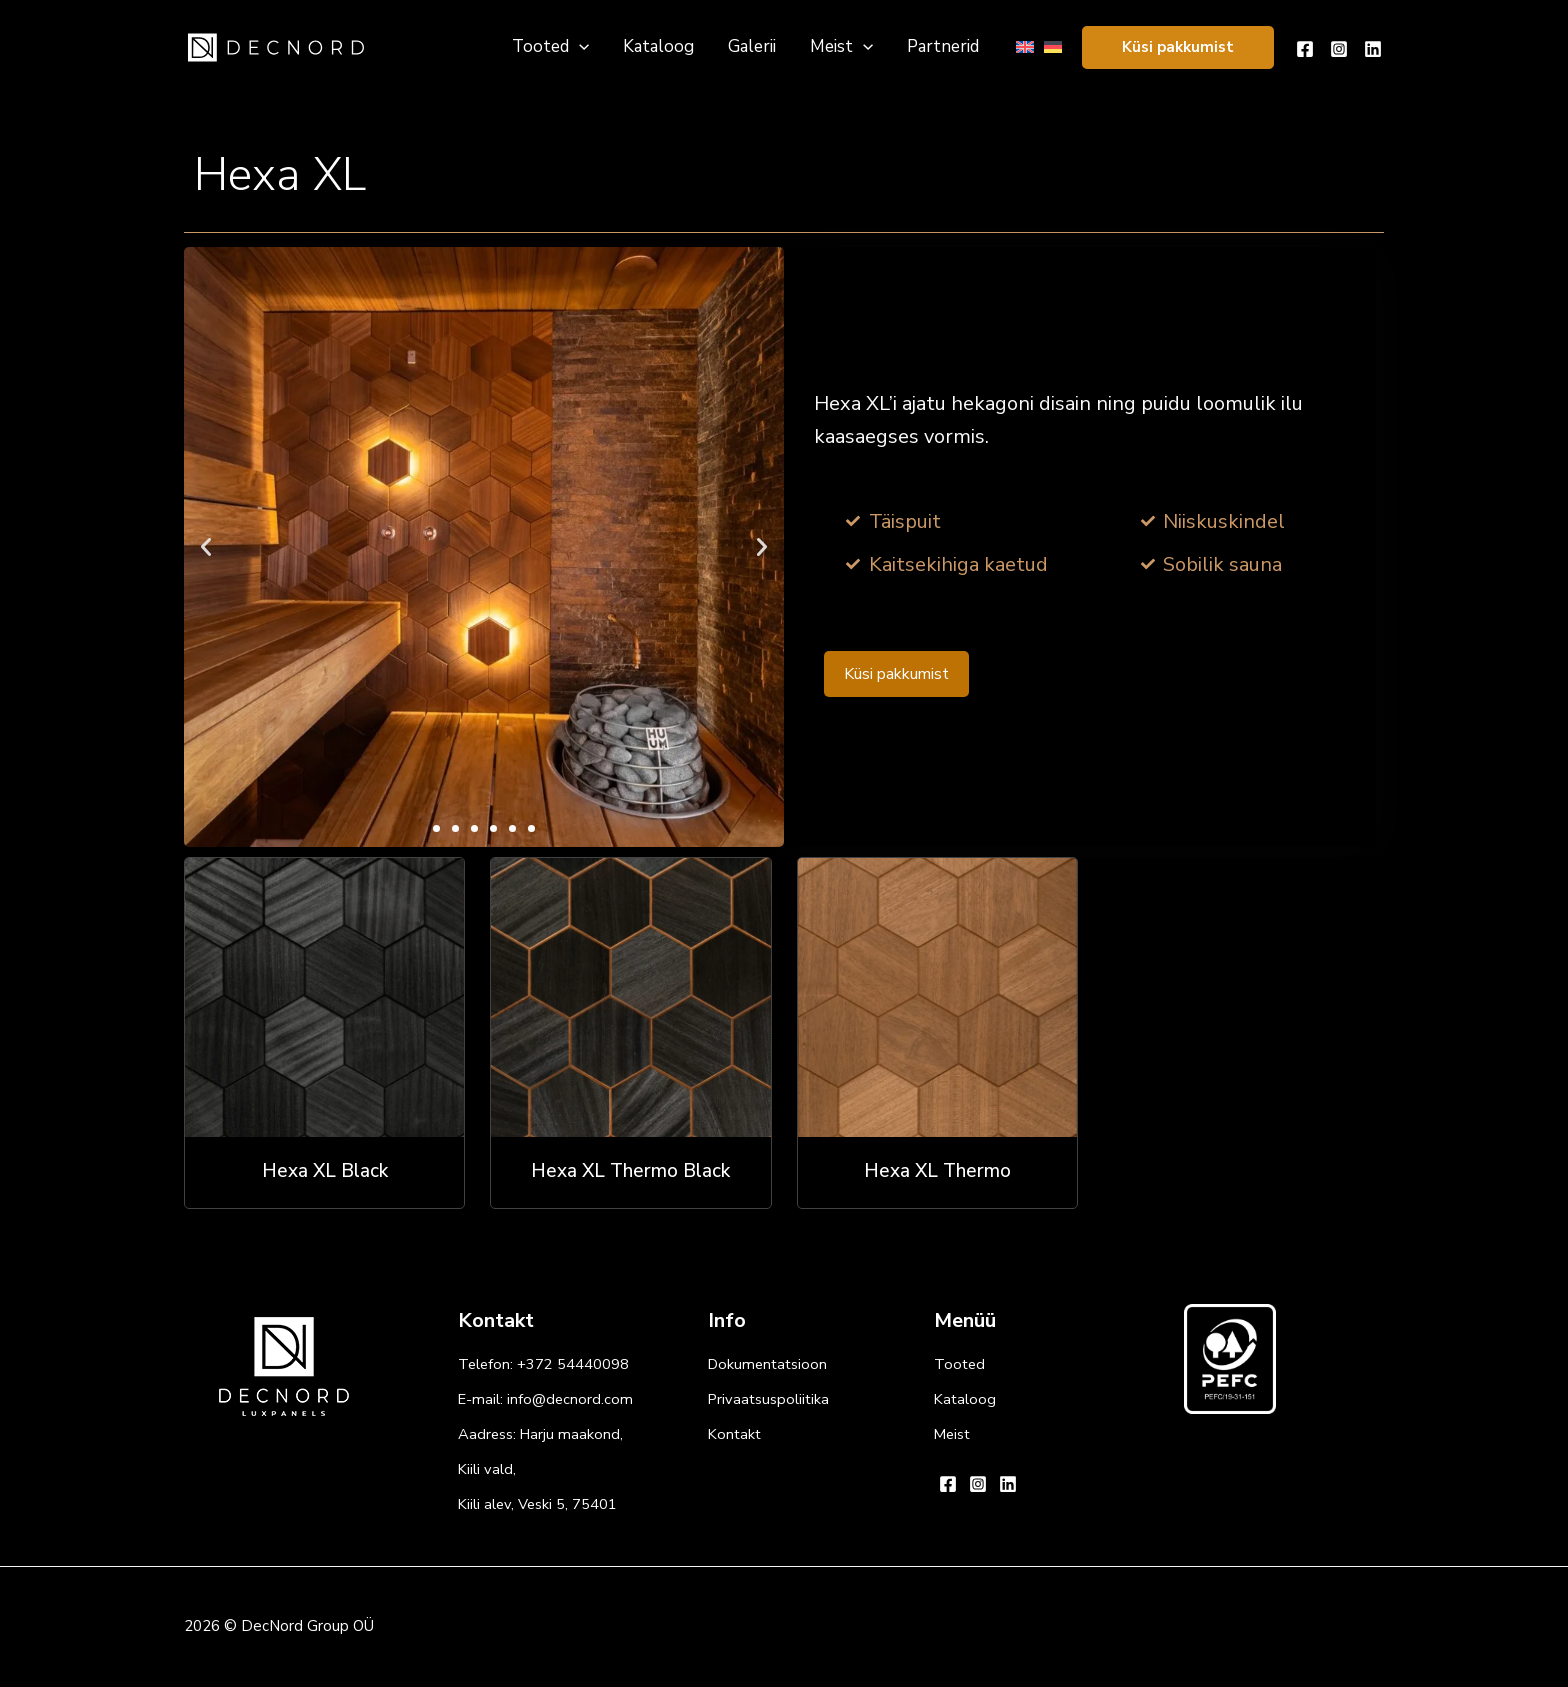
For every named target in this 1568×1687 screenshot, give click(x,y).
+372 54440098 (573, 1364)
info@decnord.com (570, 1399)
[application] (579, 47)
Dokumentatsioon (767, 1364)
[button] (1178, 47)
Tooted (959, 1364)
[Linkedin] (1373, 49)
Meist (952, 1434)
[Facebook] (1305, 49)
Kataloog (965, 1399)
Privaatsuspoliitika (768, 1399)
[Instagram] (1339, 49)
